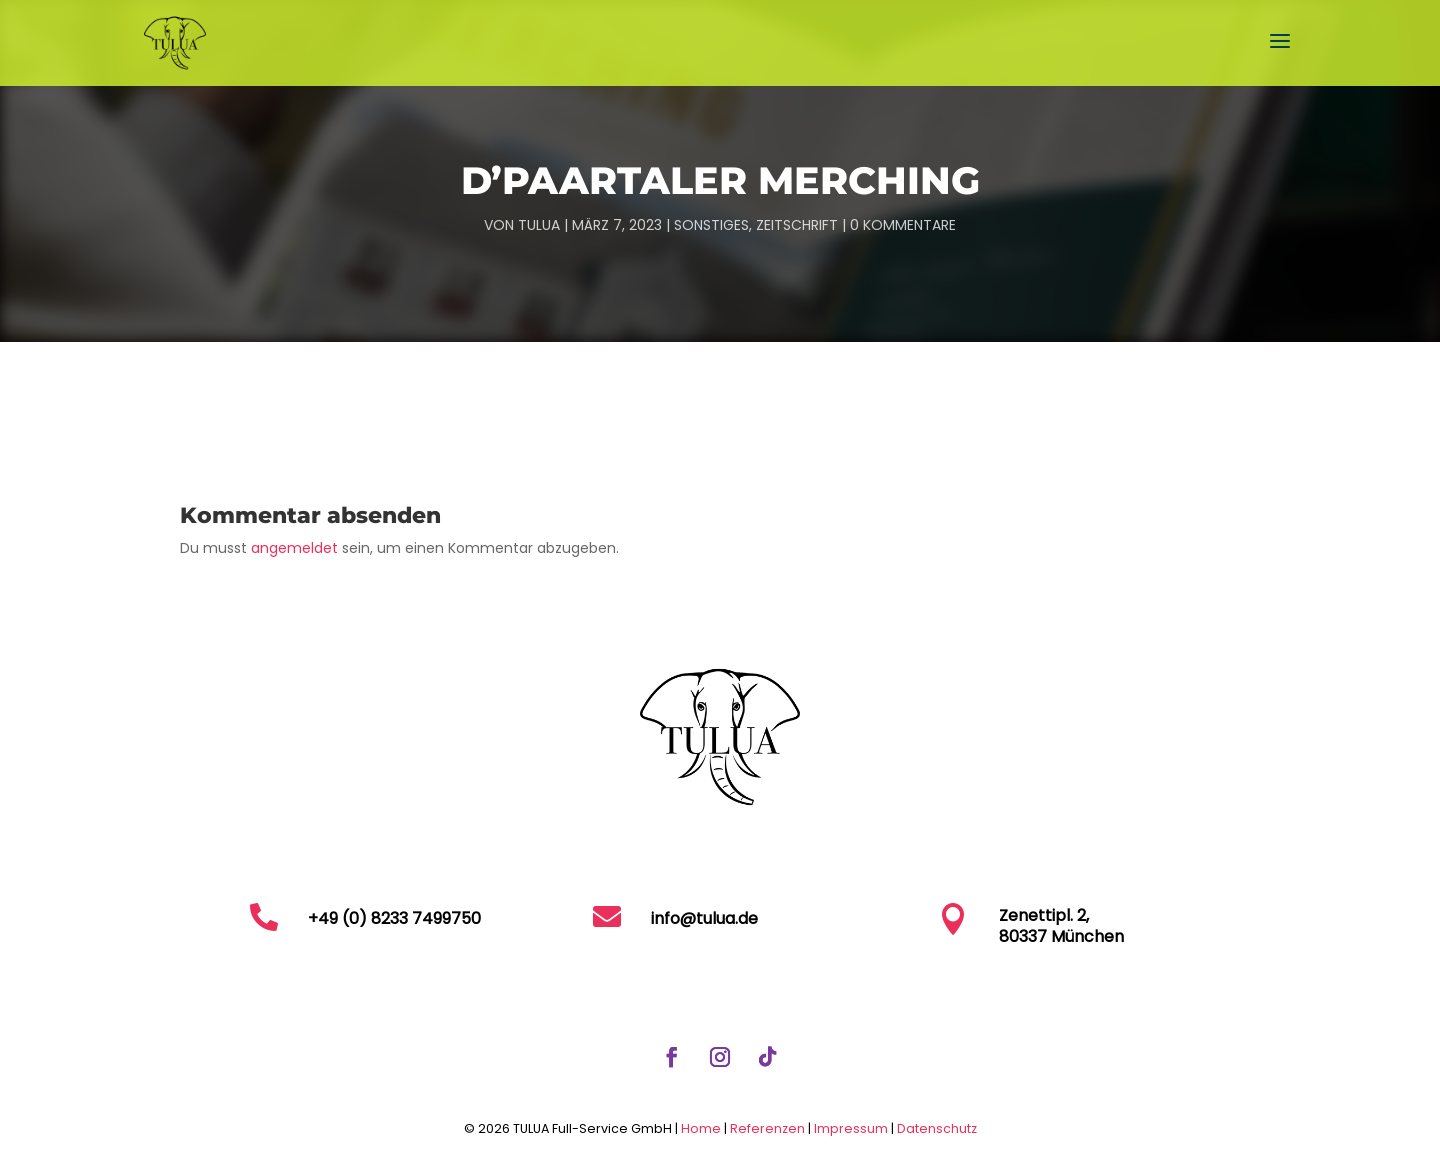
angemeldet (294, 548)
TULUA (539, 225)
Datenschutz (937, 1128)
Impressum (852, 1128)
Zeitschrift (797, 225)
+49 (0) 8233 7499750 (394, 918)
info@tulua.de (704, 918)
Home (701, 1128)
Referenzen (767, 1128)
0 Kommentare (903, 225)
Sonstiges (711, 225)
